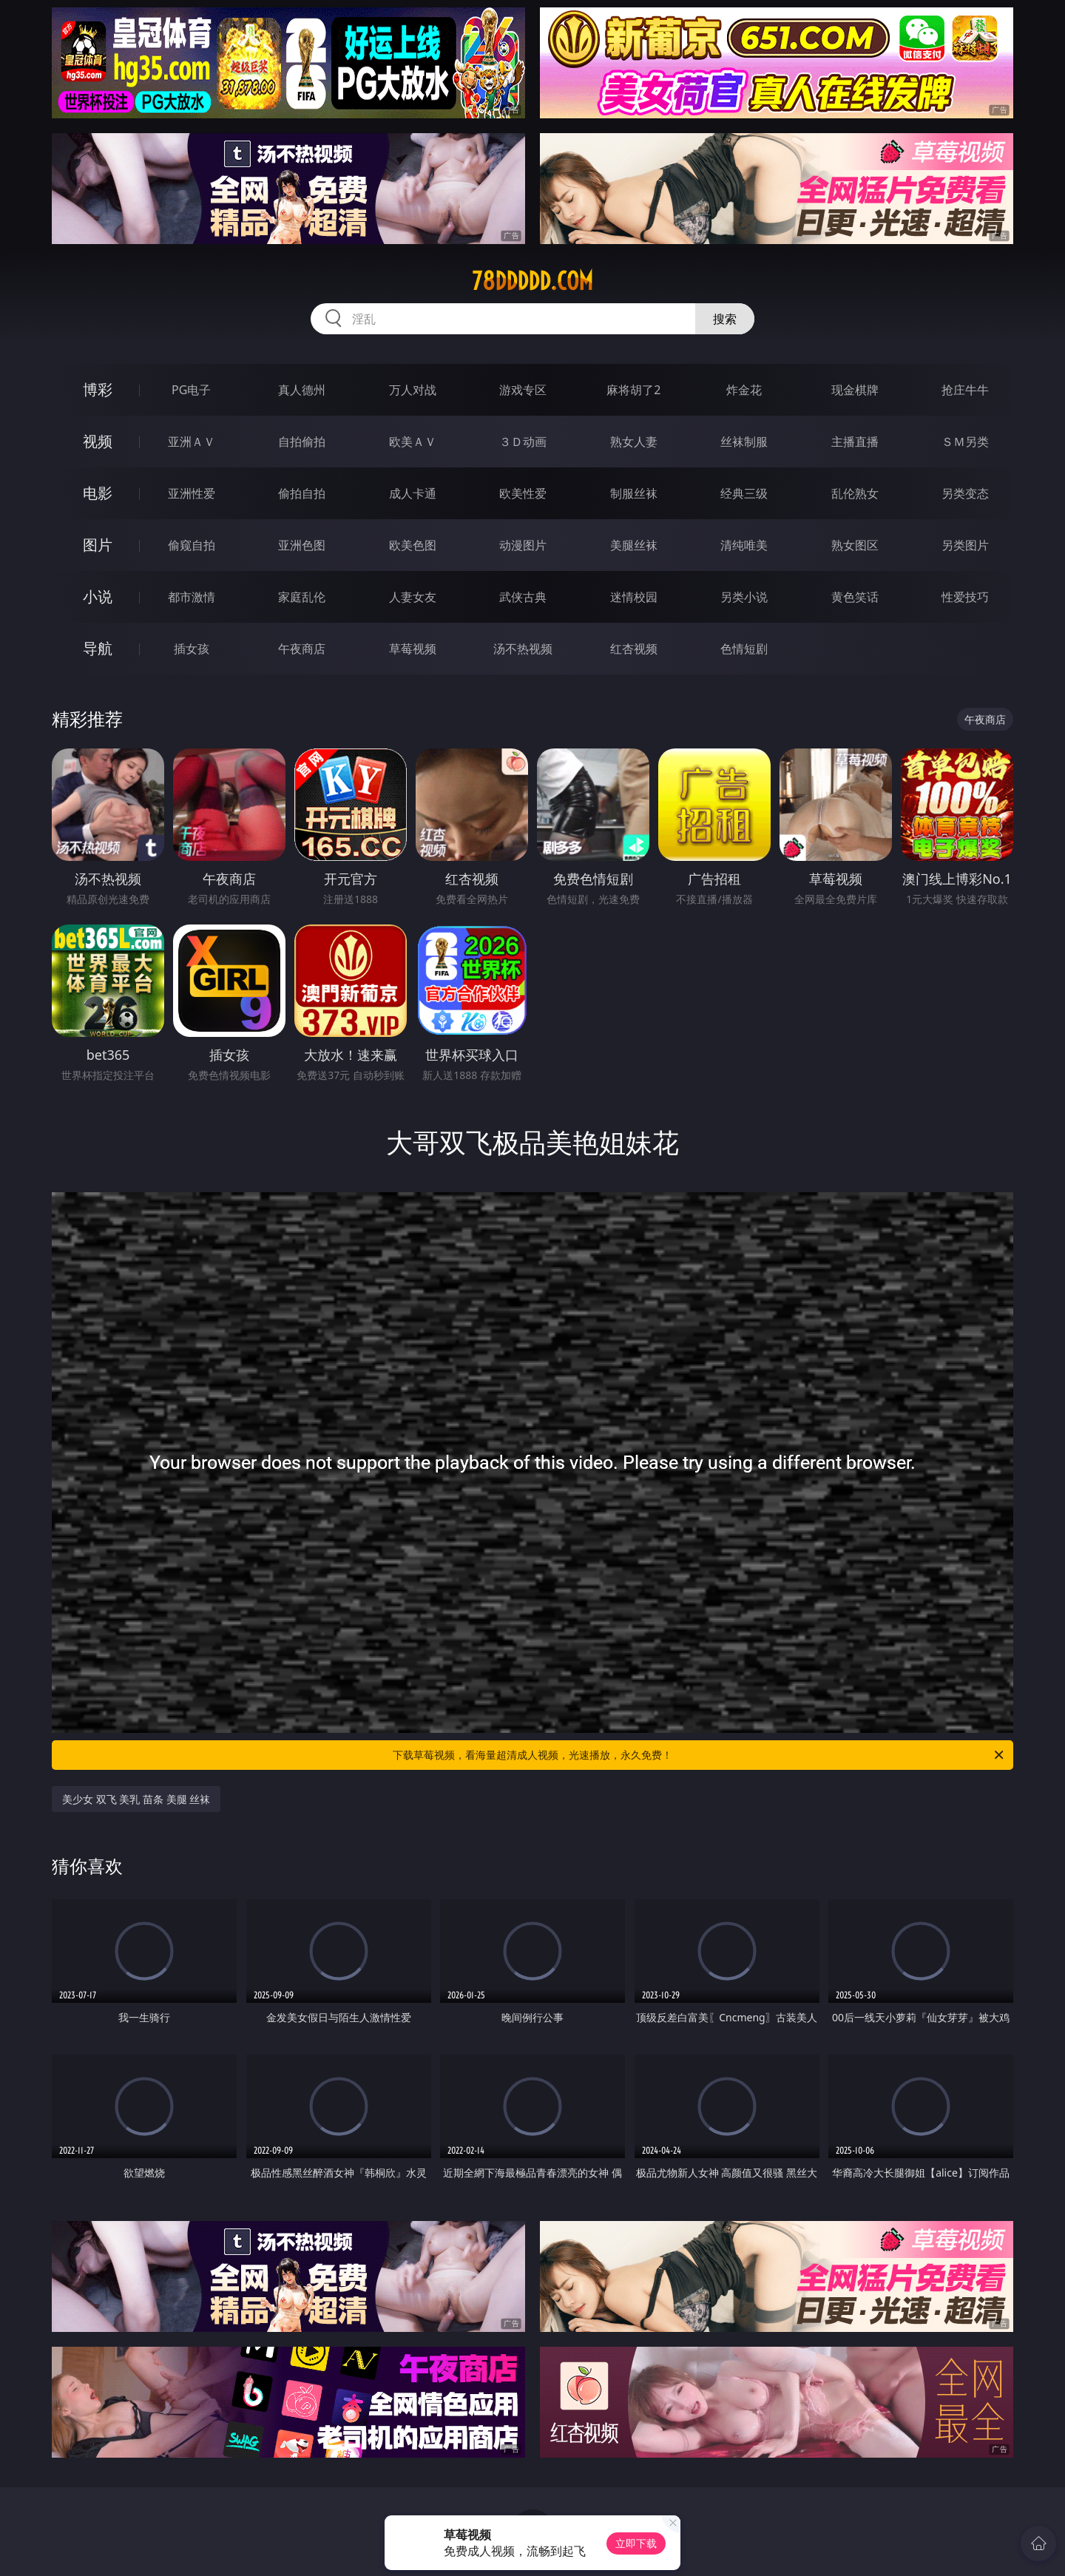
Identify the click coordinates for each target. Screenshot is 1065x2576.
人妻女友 (412, 597)
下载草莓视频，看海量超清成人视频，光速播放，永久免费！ (699, 1755)
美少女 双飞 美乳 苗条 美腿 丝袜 (136, 1799)
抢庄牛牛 (965, 390)
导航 (97, 648)
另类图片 (965, 545)
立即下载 (636, 2543)
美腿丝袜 (633, 545)
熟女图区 (855, 545)
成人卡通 (412, 493)
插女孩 (191, 648)
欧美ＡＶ (412, 441)
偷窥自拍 (191, 545)
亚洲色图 (301, 545)
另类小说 (744, 597)
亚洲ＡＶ (191, 441)
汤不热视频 (522, 648)
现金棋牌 (855, 390)
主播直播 (855, 441)
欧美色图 (412, 545)
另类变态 (965, 493)
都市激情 (191, 597)
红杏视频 (633, 648)
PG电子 (191, 390)
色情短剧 (744, 648)
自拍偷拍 (301, 441)
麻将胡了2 (633, 390)
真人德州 (301, 390)
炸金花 (744, 390)
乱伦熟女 (855, 493)
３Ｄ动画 (523, 441)
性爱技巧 (965, 597)
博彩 (97, 389)
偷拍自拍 (301, 493)
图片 (97, 545)
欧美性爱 (523, 493)
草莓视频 (412, 648)
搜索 (725, 319)
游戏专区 (523, 390)
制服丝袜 (633, 493)
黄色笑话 (855, 597)
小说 (97, 596)
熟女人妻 (633, 441)
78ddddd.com (532, 281)
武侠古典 (523, 597)
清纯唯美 (744, 545)
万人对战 (412, 390)
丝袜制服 (744, 441)
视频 (97, 441)
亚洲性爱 (191, 493)
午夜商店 (301, 648)
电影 (97, 493)
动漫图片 (523, 545)
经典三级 (744, 493)
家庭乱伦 (301, 597)
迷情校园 (633, 597)
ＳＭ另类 (965, 441)
